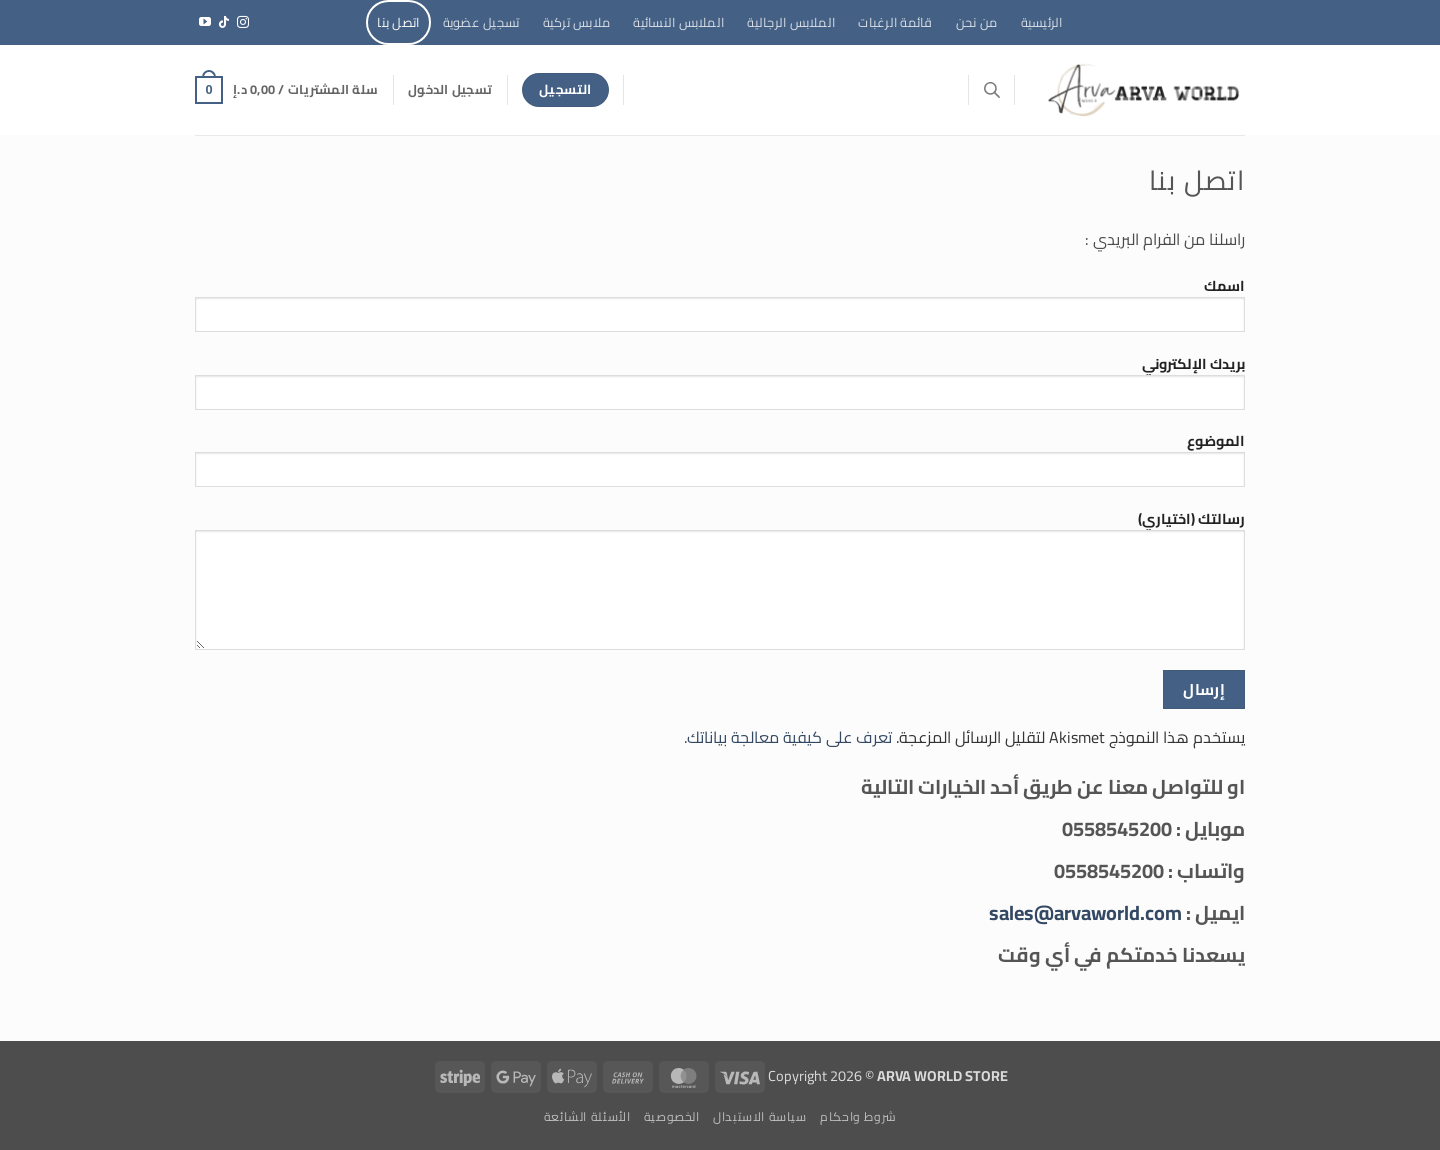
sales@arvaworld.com (1085, 912)
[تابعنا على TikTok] (224, 23)
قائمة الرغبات (895, 22)
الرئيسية (1042, 22)
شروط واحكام (858, 1116)
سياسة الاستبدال (760, 1116)
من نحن (977, 22)
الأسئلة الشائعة (587, 1116)
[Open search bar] (992, 89)
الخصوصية (672, 1116)
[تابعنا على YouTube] (205, 23)
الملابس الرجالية (791, 22)
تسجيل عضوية (481, 22)
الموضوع (720, 465)
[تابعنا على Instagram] (243, 23)
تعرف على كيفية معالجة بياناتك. (788, 737)
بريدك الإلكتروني (720, 388)
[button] (450, 89)
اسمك (720, 310)
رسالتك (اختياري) (720, 585)
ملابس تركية (577, 22)
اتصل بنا (398, 22)
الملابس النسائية (678, 22)
